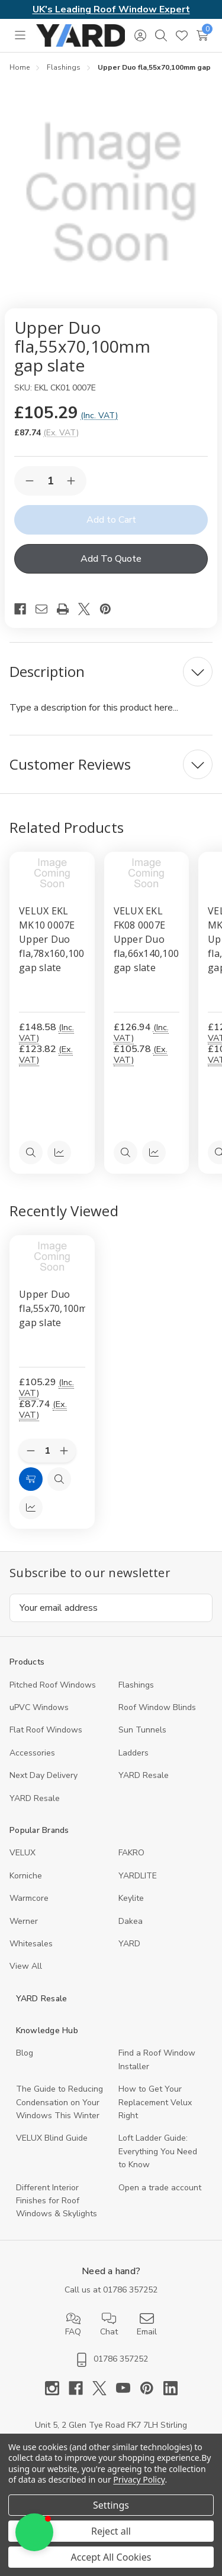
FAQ (73, 2324)
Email (147, 2324)
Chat (109, 2324)
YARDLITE (137, 1875)
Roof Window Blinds (157, 1707)
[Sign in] (140, 35)
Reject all (111, 2531)
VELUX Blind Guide (52, 2138)
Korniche (25, 1875)
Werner (23, 1921)
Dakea (130, 1921)
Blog (24, 2053)
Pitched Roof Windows (52, 1685)
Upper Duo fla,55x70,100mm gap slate (52, 1308)
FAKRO (131, 1852)
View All (25, 1966)
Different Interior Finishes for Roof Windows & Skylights (56, 2201)
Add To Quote (111, 558)
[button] (34, 2532)
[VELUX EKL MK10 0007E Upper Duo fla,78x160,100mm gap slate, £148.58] (52, 873)
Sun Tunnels (142, 1729)
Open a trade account (159, 2187)
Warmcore (29, 1898)
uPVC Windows (39, 1707)
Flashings (136, 1685)
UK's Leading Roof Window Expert (111, 9)
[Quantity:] (47, 1451)
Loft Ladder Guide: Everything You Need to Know (157, 2151)
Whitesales (31, 1943)
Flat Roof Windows (45, 1729)
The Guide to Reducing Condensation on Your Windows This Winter (59, 2102)
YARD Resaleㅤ (34, 1798)
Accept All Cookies (111, 2557)
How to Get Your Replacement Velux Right (155, 2102)
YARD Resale (143, 1775)
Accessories (32, 1752)
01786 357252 (130, 2289)
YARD (129, 1943)
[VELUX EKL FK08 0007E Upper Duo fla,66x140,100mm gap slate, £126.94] (146, 873)
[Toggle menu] (19, 35)
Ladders (133, 1752)
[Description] (111, 671)
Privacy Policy (139, 2479)
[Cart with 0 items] (202, 35)
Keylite (131, 1898)
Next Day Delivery (43, 1775)
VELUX (22, 1852)
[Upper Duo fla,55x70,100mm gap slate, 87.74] (52, 1256)
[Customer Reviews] (111, 764)
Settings (111, 2505)
